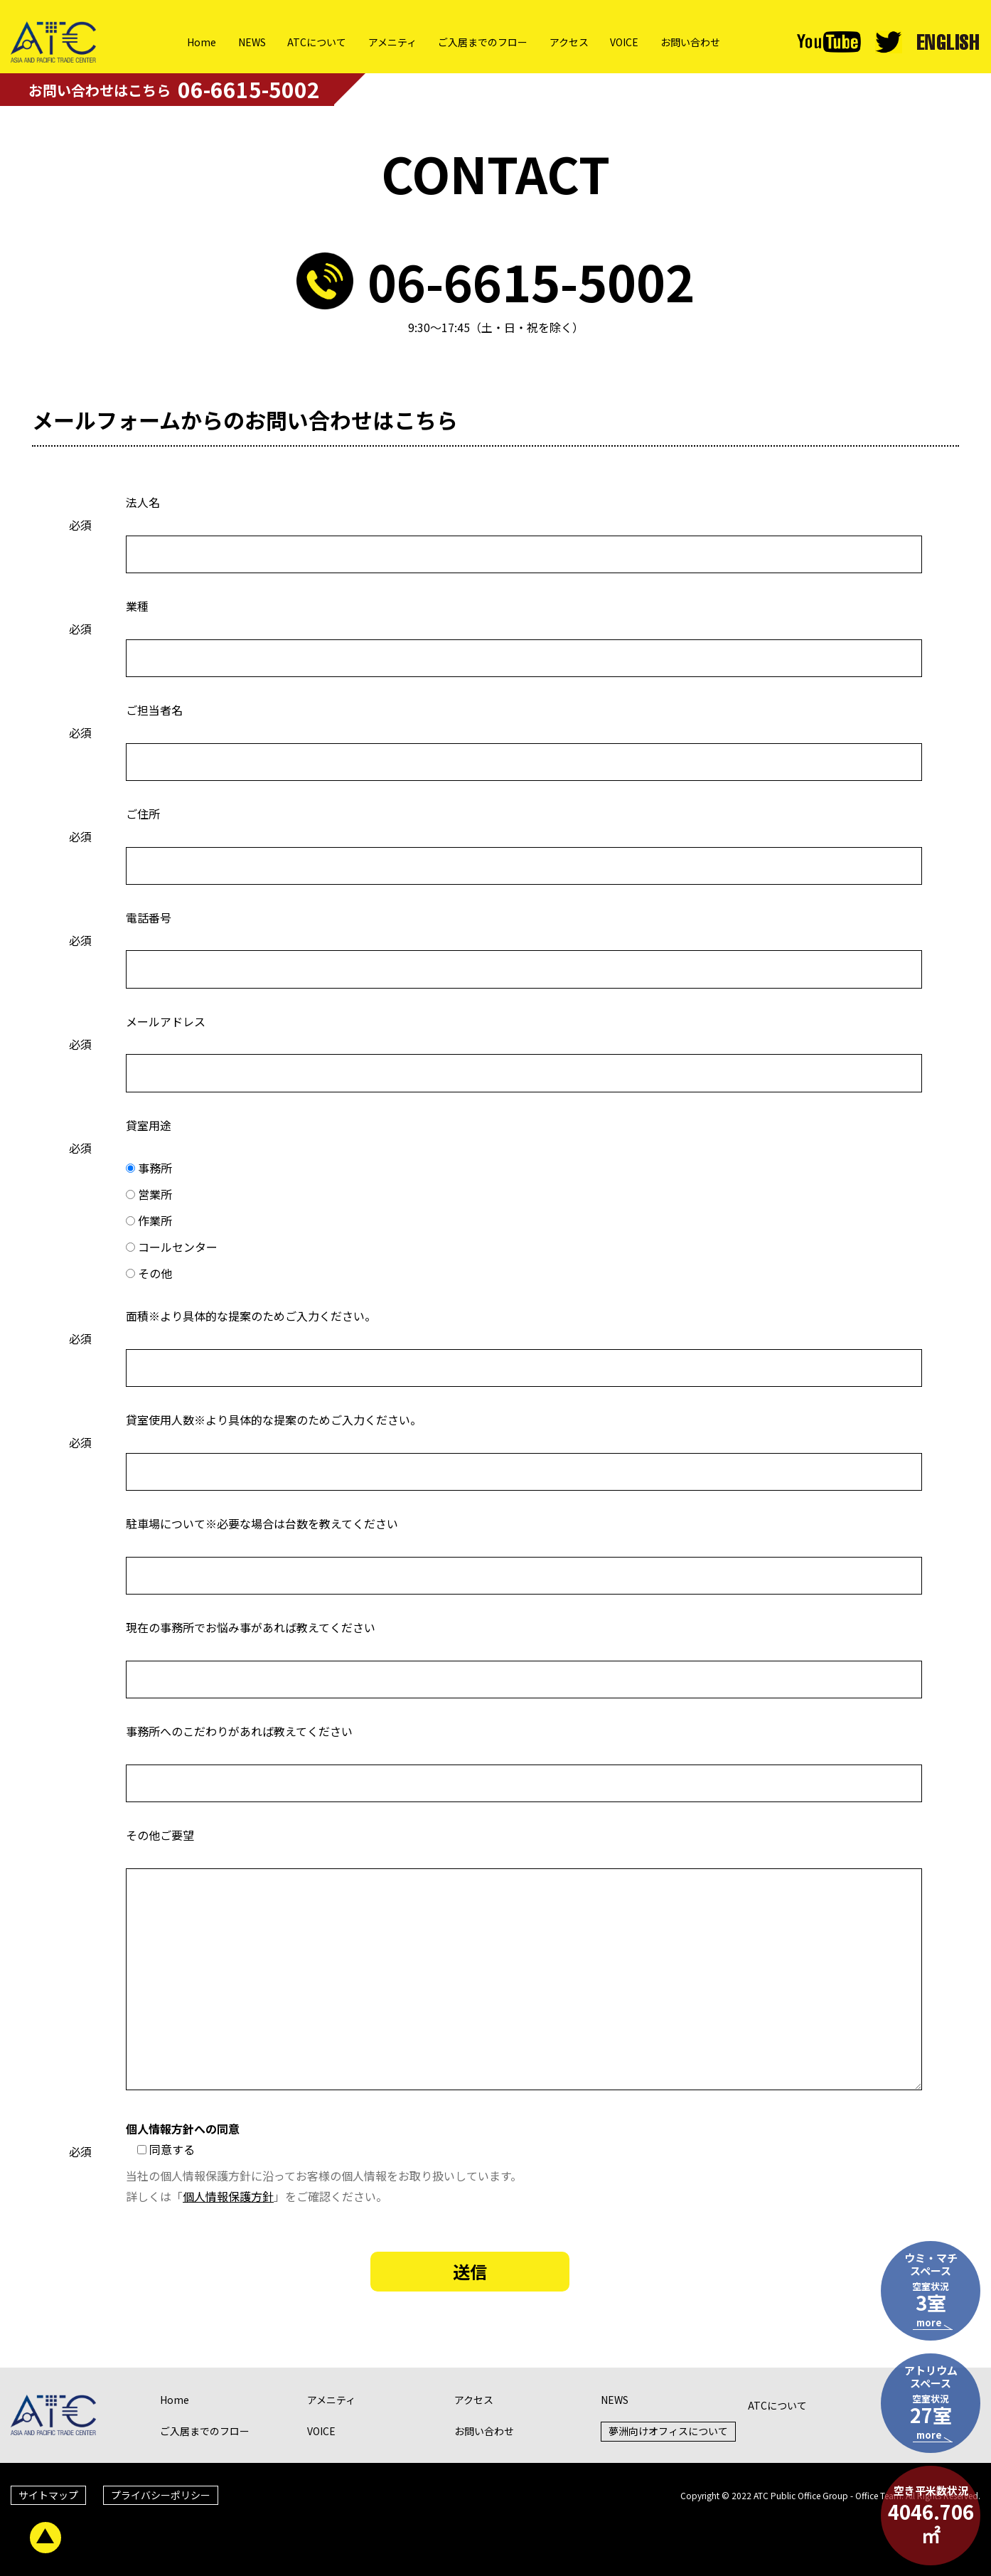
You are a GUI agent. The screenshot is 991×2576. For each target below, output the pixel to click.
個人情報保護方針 (228, 2196)
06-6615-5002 (531, 281)
